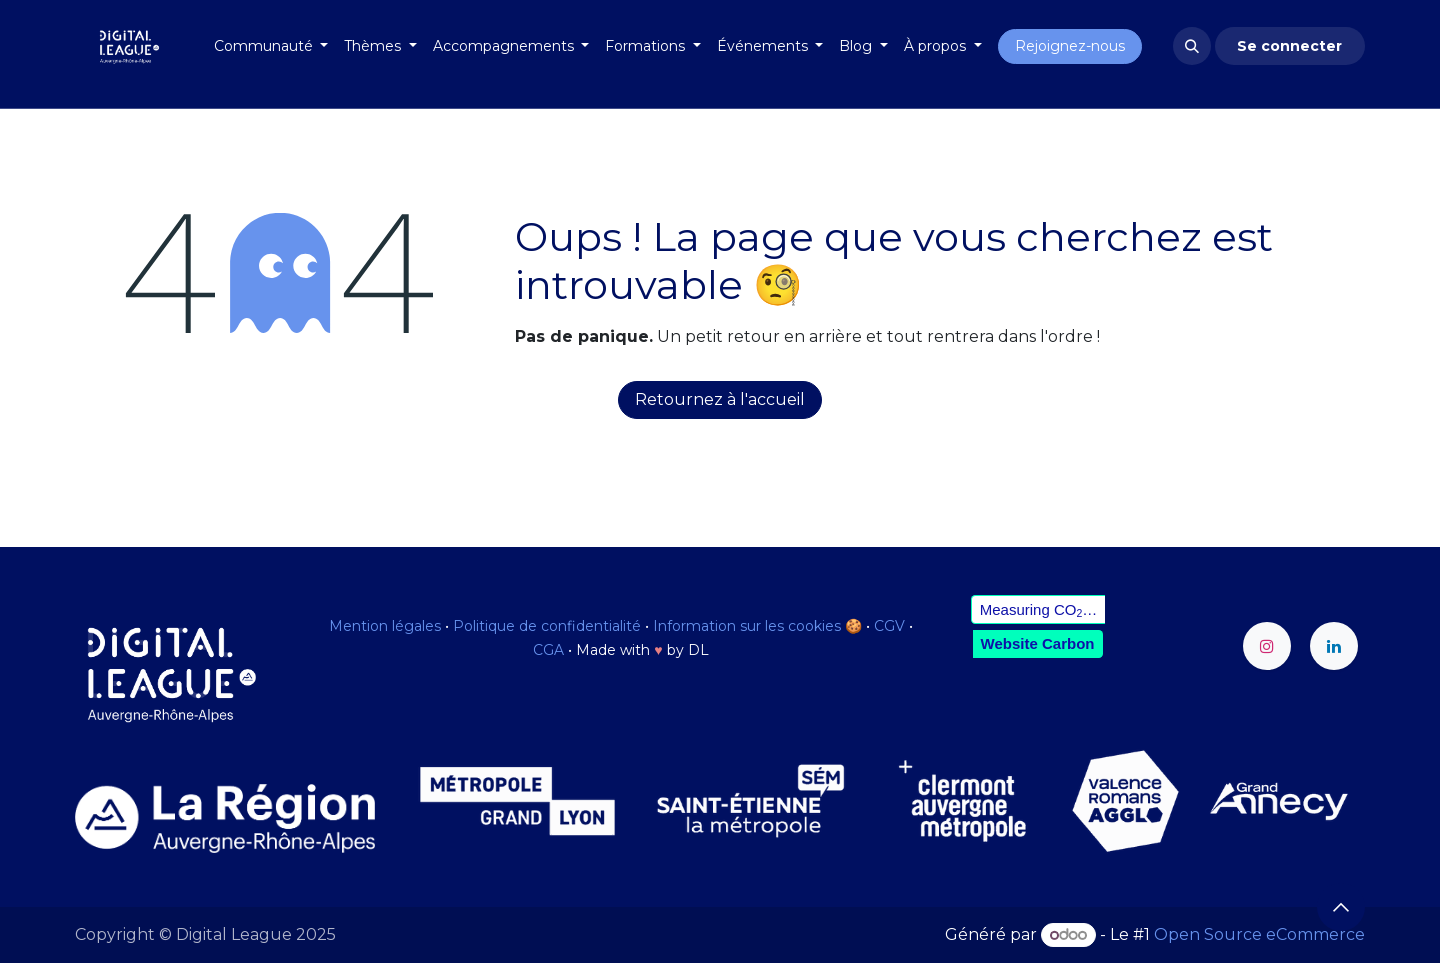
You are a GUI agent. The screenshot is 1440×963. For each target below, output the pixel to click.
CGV (889, 626)
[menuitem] (271, 46)
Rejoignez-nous (1070, 46)
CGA (548, 650)
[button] (1192, 46)
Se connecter (1289, 46)
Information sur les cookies (747, 626)
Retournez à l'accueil (720, 399)
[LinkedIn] (1334, 646)
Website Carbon (1038, 643)
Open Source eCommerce (1259, 934)
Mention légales (385, 626)
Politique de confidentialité (547, 626)
